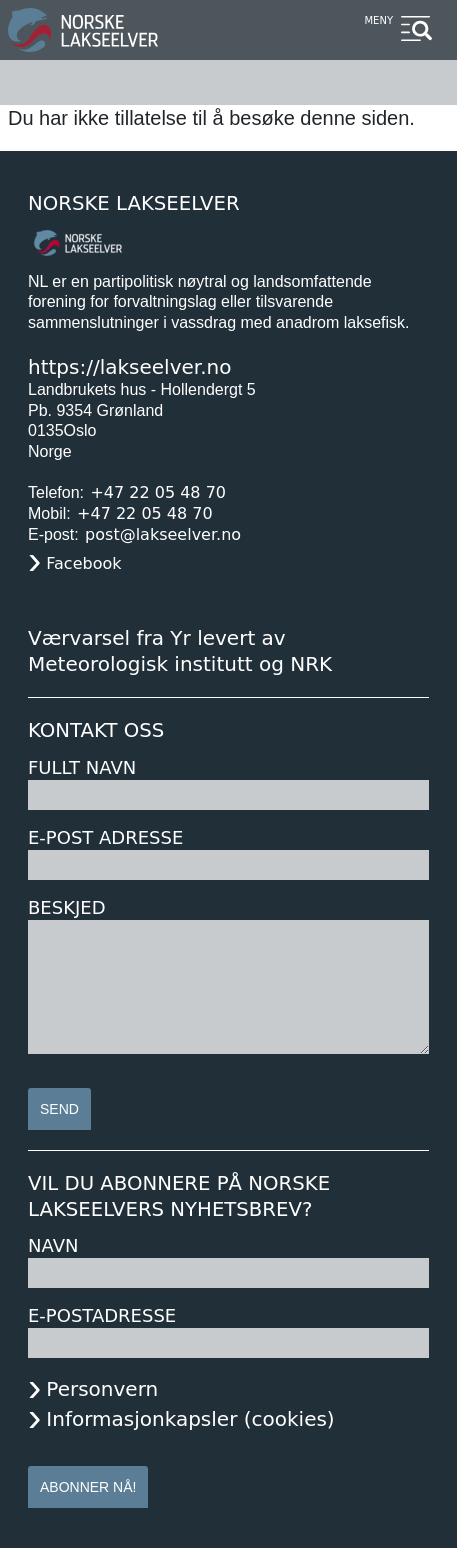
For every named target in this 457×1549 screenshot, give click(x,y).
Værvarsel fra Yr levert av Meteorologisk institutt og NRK (180, 651)
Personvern (102, 1389)
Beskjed (67, 907)
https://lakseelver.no (129, 367)
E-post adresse (105, 837)
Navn (53, 1245)
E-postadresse (102, 1315)
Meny (378, 20)
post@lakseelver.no (163, 534)
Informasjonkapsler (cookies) (190, 1419)
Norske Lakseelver (134, 203)
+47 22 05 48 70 (158, 492)
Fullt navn (82, 767)
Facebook (83, 563)
